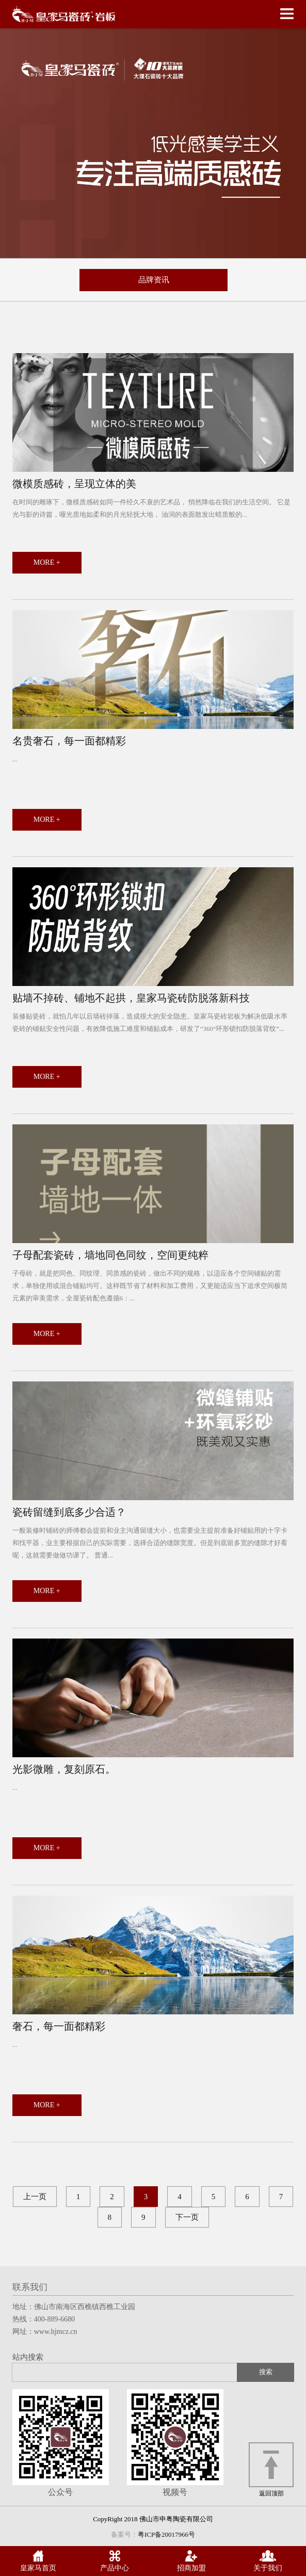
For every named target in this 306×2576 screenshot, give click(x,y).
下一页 (187, 2217)
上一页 (34, 2196)
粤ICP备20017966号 (166, 2534)
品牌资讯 (153, 280)
